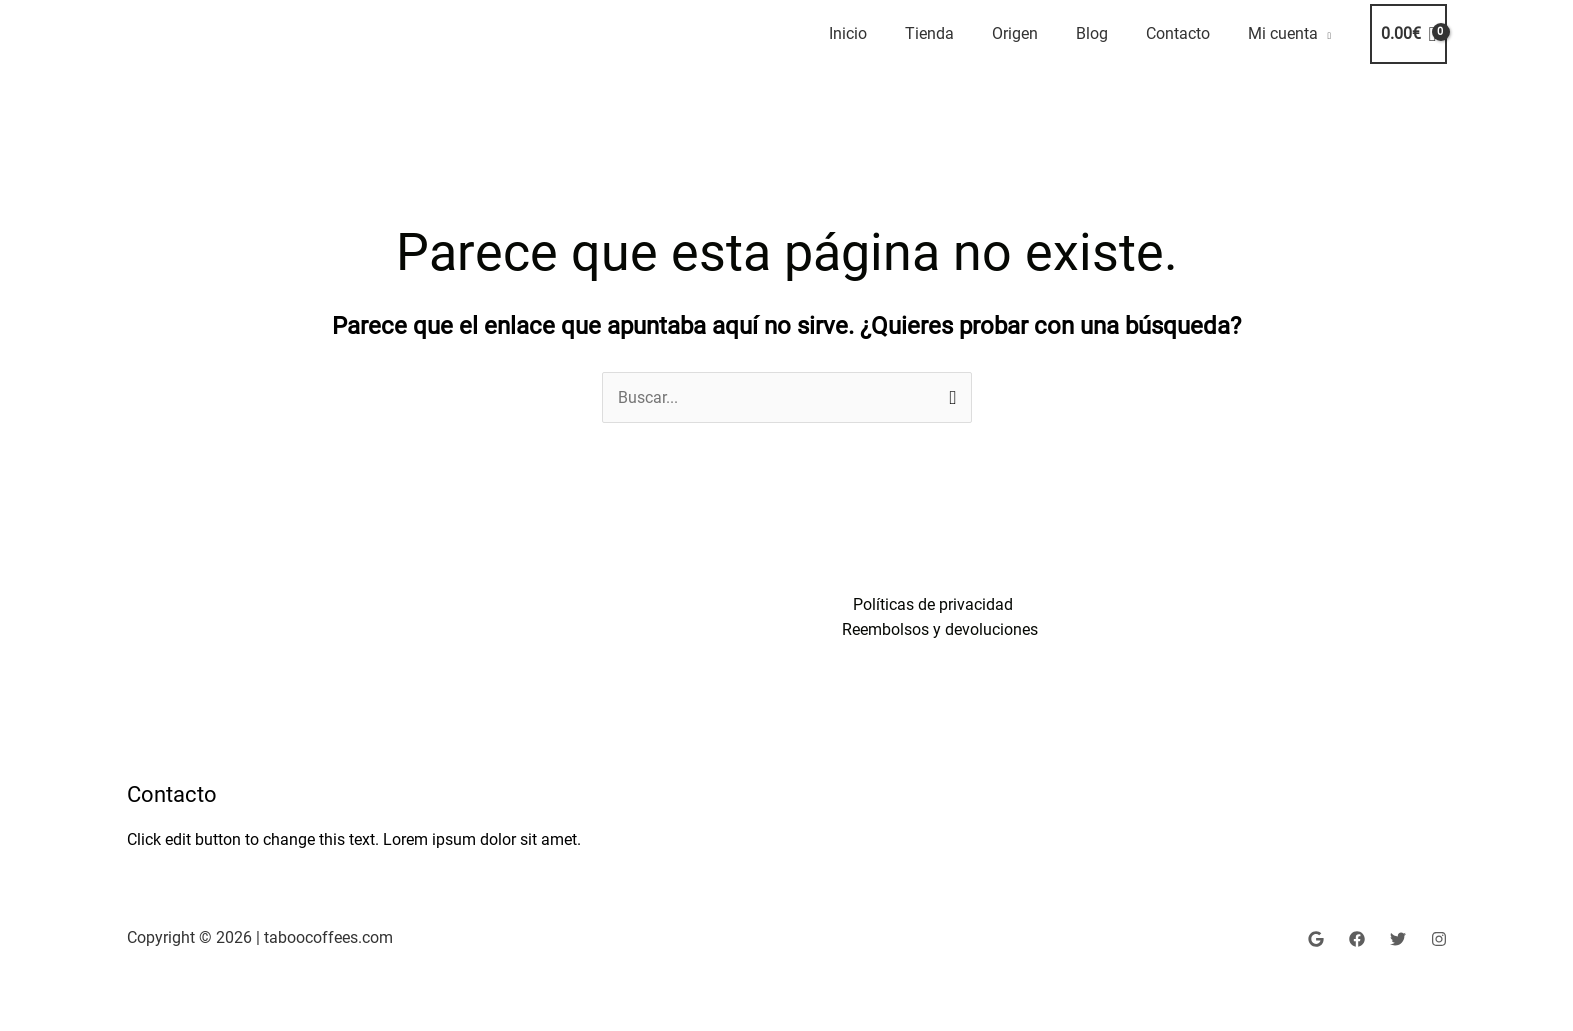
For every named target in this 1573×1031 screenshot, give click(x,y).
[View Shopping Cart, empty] (1408, 34)
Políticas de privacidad (933, 604)
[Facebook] (1357, 939)
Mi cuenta (1283, 33)
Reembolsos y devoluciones (941, 629)
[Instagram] (1439, 939)
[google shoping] (1316, 939)
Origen (1015, 33)
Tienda (929, 33)
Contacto (1178, 33)
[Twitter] (1398, 939)
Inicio (848, 33)
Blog (1092, 33)
